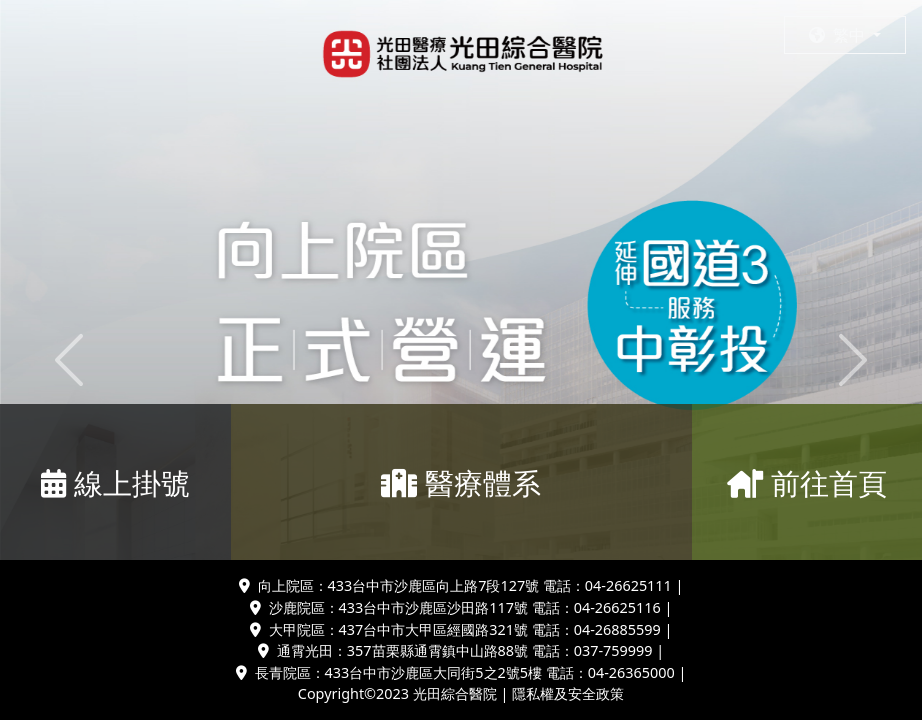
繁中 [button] (839, 35)
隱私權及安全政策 (568, 693)
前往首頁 (807, 482)
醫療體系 (461, 482)
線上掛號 (115, 482)
